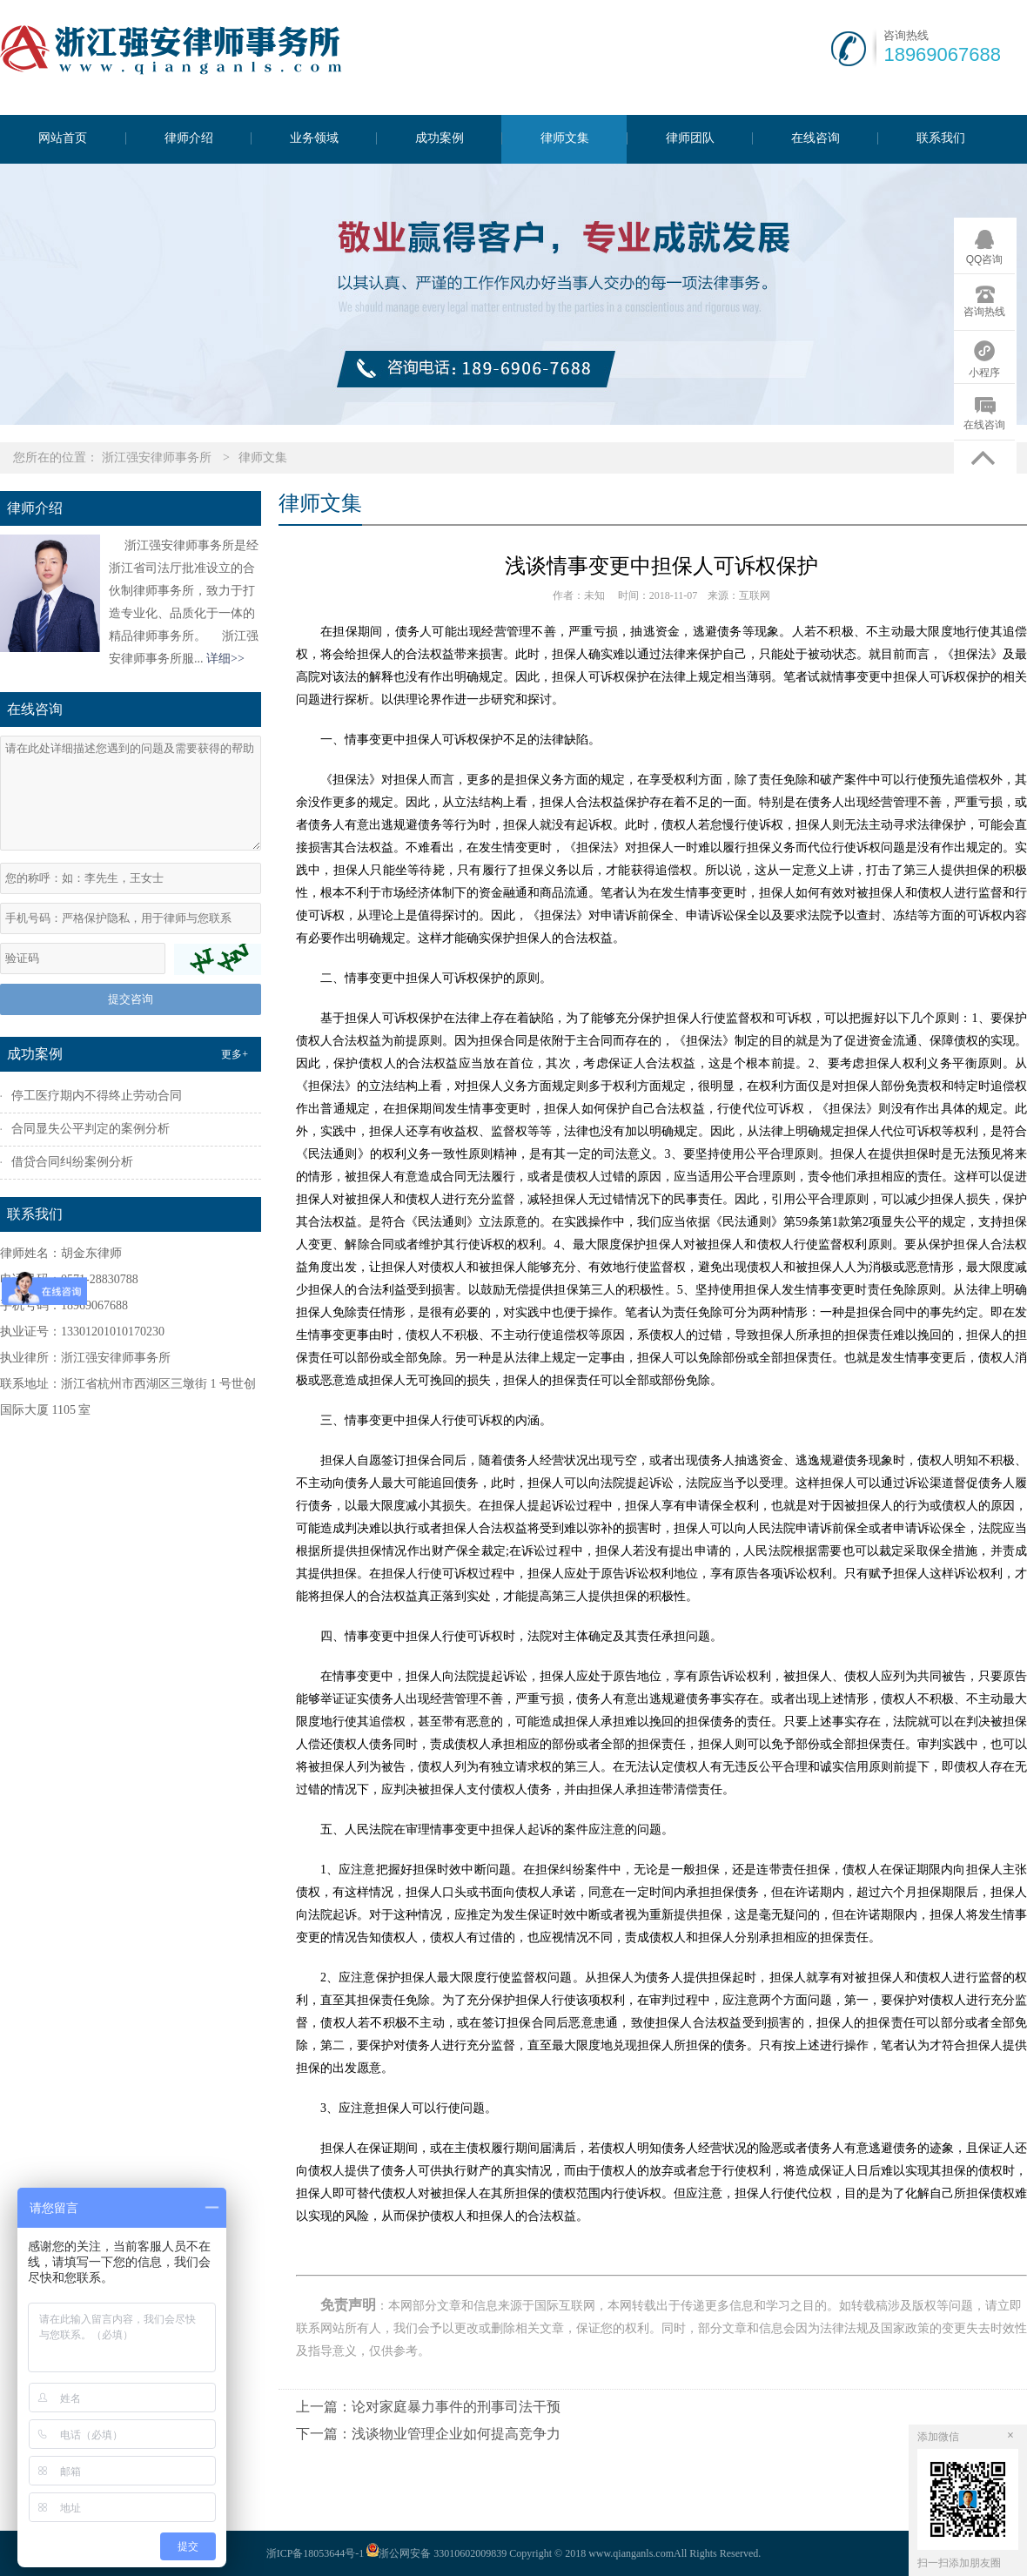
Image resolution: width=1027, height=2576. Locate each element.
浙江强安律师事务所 (156, 457)
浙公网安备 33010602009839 (435, 2553)
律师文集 (564, 138)
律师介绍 (188, 138)
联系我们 (940, 138)
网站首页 (62, 138)
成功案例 (439, 138)
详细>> (225, 658)
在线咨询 (815, 138)
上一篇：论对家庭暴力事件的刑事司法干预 (428, 2406)
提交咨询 (130, 999)
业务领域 (314, 138)
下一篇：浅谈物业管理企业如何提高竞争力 (428, 2433)
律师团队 (690, 138)
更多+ (234, 1054)
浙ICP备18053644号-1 (315, 2553)
